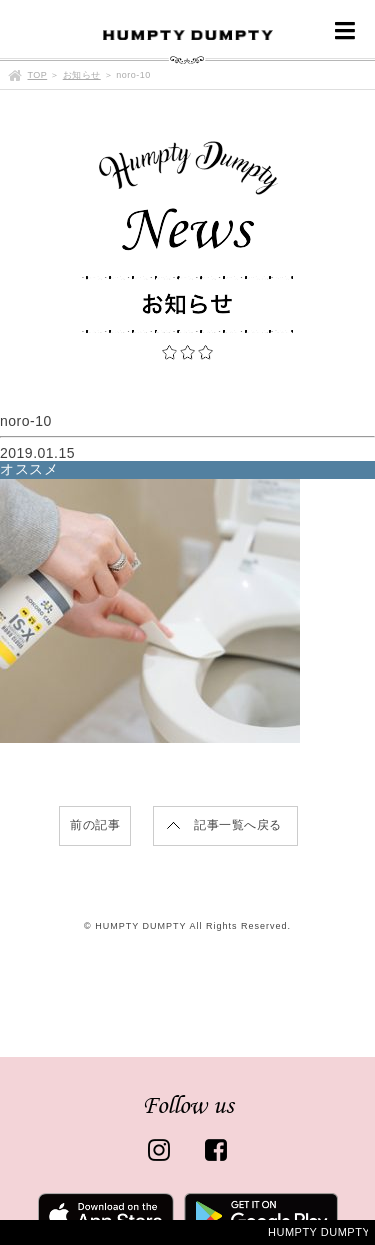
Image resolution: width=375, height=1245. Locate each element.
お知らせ (82, 75)
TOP (38, 75)
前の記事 (95, 825)
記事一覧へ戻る (238, 825)
